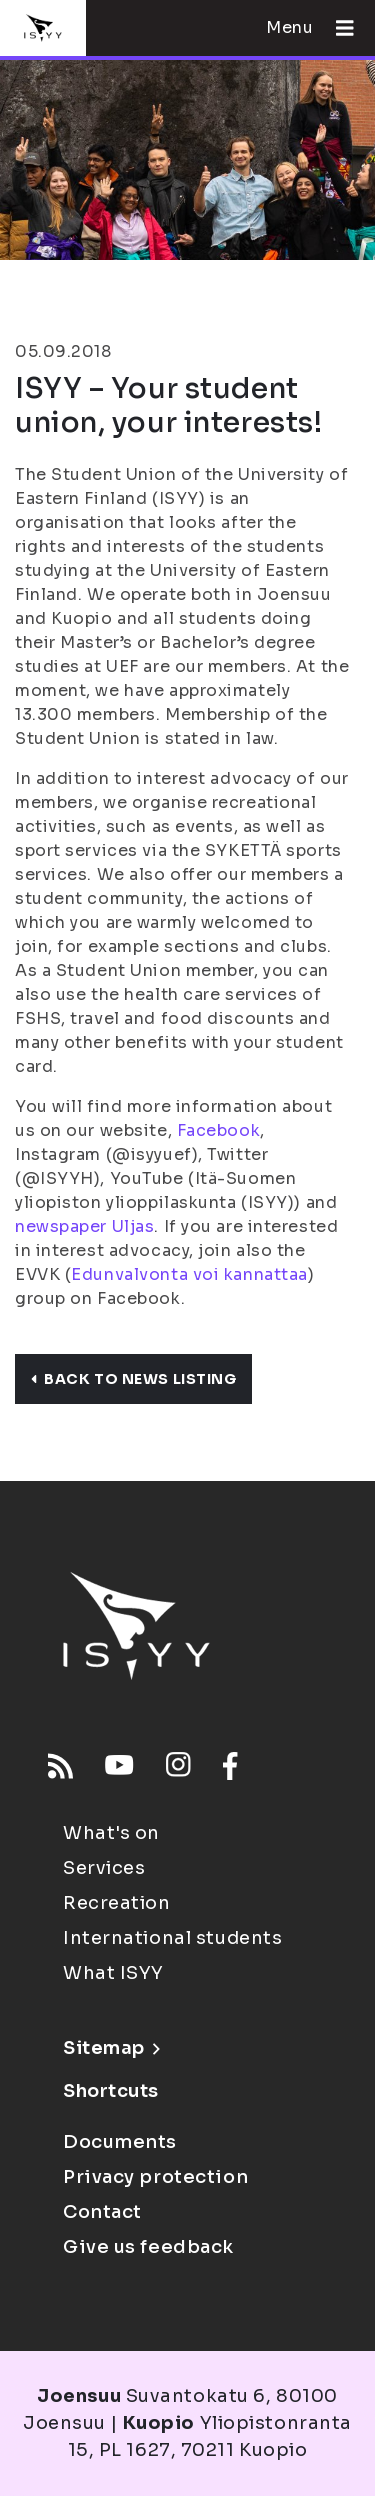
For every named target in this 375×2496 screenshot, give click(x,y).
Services (104, 1868)
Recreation (117, 1903)
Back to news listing (133, 1379)
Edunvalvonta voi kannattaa (189, 1274)
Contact (102, 2212)
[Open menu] (337, 28)
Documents (120, 2142)
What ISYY (113, 1973)
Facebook (218, 1130)
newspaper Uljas (84, 1226)
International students (172, 1938)
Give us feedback (148, 2247)
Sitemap (111, 2048)
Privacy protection (155, 2177)
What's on (111, 1833)
